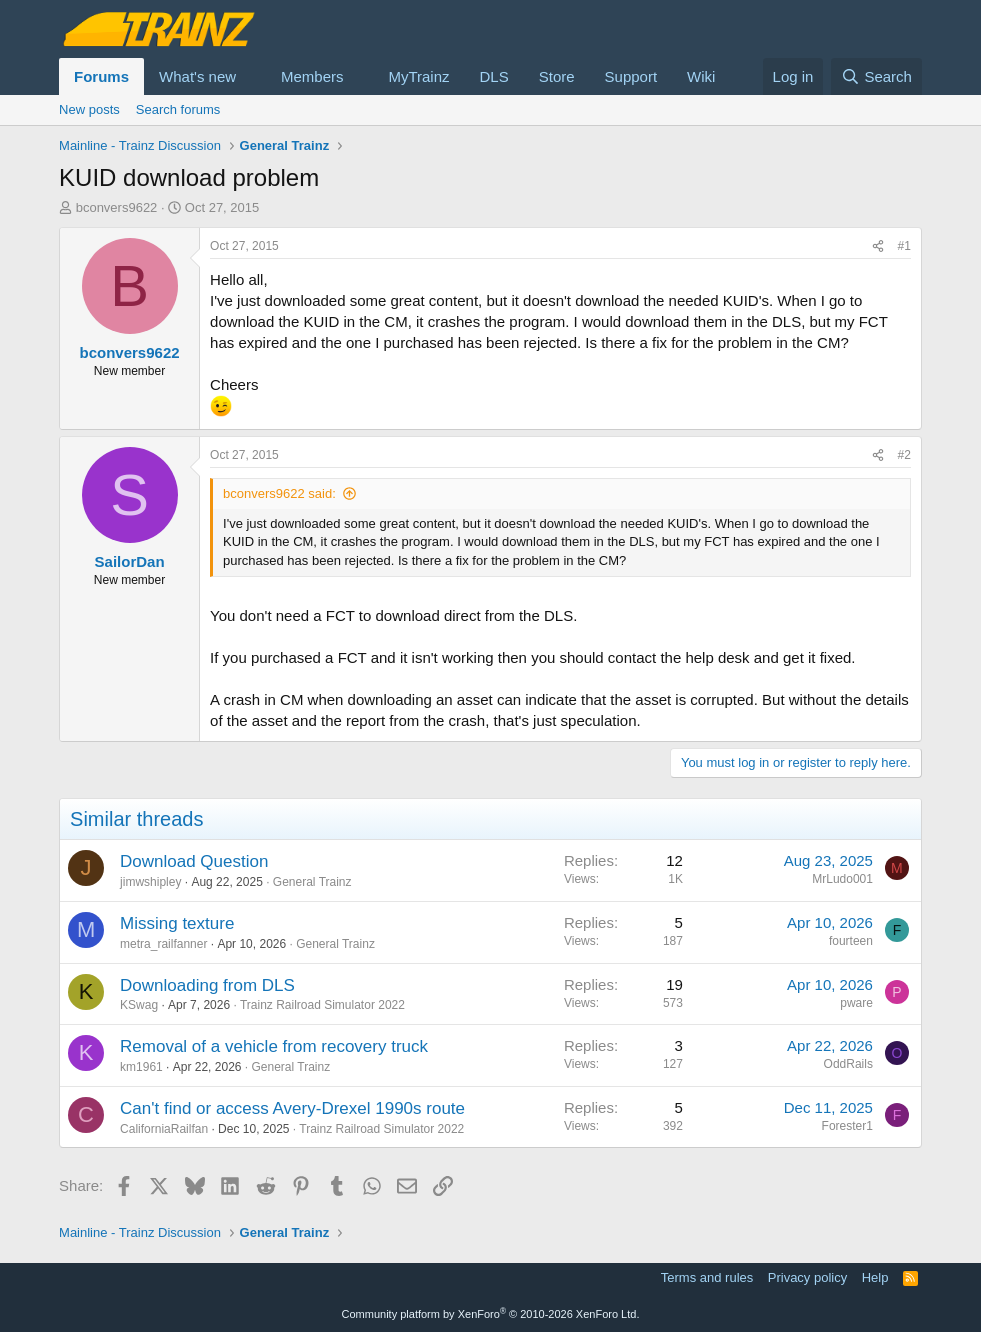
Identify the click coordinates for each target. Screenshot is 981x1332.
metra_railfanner (163, 944)
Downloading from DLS (207, 985)
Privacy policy (807, 1277)
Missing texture (177, 923)
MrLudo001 (842, 879)
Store (557, 76)
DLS (494, 76)
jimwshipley (150, 882)
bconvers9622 (117, 207)
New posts (89, 109)
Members (312, 76)
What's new (197, 76)
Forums (101, 76)
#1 (904, 246)
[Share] (878, 246)
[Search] (876, 76)
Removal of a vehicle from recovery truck (274, 1046)
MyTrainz (418, 76)
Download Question (194, 861)
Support (631, 76)
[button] (252, 76)
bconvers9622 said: (279, 493)
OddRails (848, 1064)
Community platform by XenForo (491, 1314)
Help (875, 1277)
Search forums (178, 109)
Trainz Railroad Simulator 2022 (322, 1005)
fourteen (851, 941)
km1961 (141, 1067)
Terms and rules (707, 1277)
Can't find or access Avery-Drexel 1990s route (292, 1108)
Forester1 (847, 1126)
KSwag (139, 1005)
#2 (904, 455)
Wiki (701, 76)
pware (856, 1003)
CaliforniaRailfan (164, 1129)
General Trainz (312, 882)
